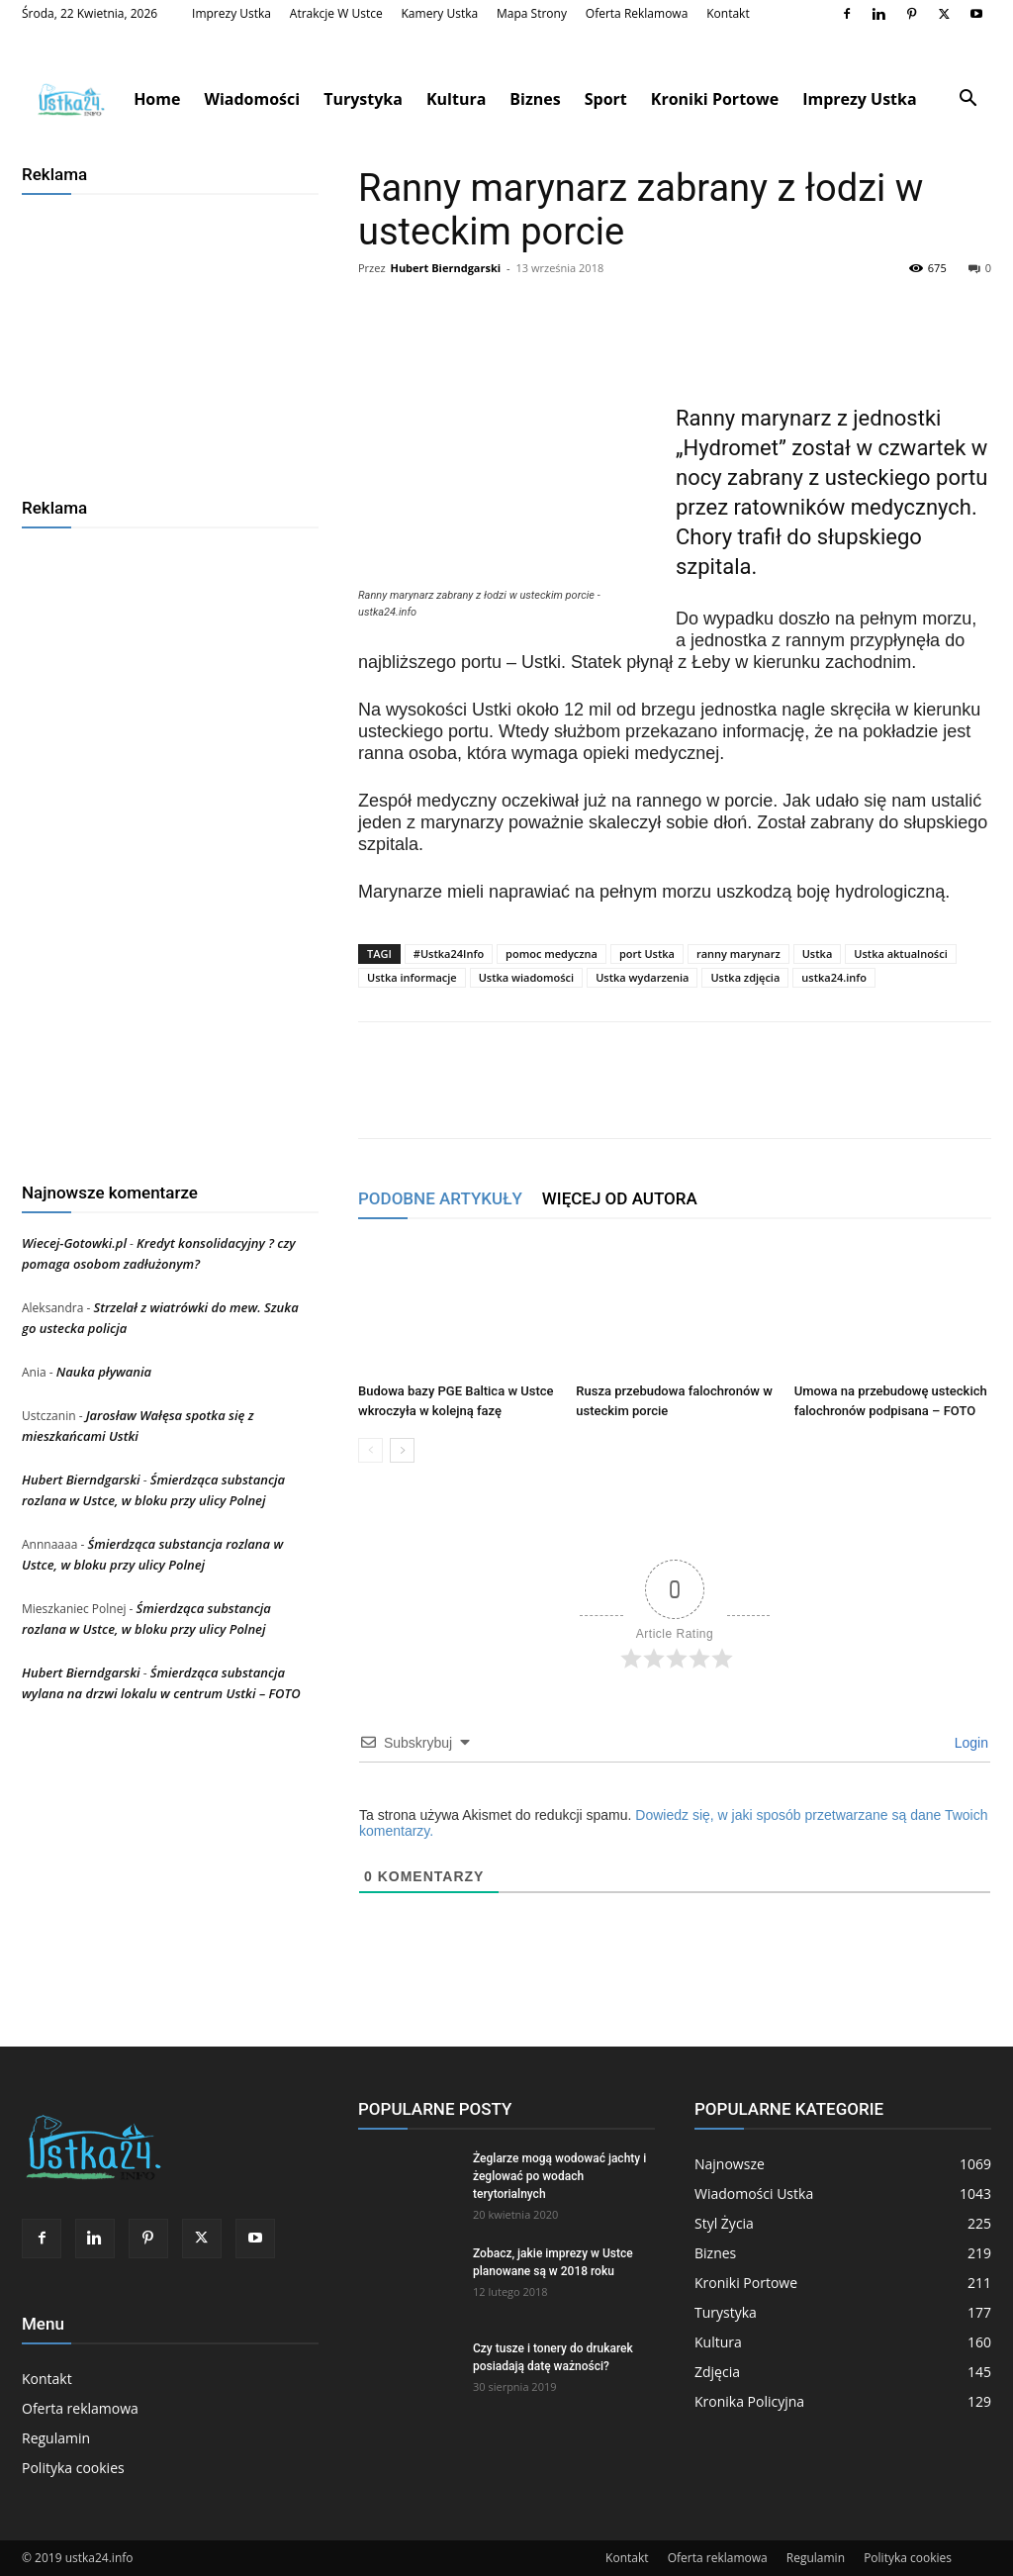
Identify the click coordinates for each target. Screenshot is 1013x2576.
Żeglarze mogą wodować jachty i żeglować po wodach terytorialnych (559, 2176)
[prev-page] (370, 1450)
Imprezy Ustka (231, 13)
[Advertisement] (170, 338)
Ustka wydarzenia (642, 977)
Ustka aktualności (900, 953)
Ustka (817, 953)
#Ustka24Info (449, 953)
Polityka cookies (73, 2467)
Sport (606, 99)
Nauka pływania (103, 1372)
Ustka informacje (412, 977)
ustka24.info (834, 977)
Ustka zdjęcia (745, 977)
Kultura (456, 99)
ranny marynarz (738, 953)
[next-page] (402, 1450)
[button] (967, 100)
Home (157, 99)
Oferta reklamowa (637, 13)
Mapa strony (532, 13)
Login (969, 1743)
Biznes (534, 99)
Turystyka (363, 99)
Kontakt (727, 13)
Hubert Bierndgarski (445, 267)
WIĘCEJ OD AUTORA (619, 1198)
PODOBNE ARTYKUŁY (440, 1198)
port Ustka (647, 953)
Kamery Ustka (440, 13)
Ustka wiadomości (527, 977)
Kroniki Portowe (715, 99)
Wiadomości (252, 99)
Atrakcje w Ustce (336, 13)
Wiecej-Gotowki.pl (74, 1243)
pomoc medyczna (552, 953)
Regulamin (56, 2438)
